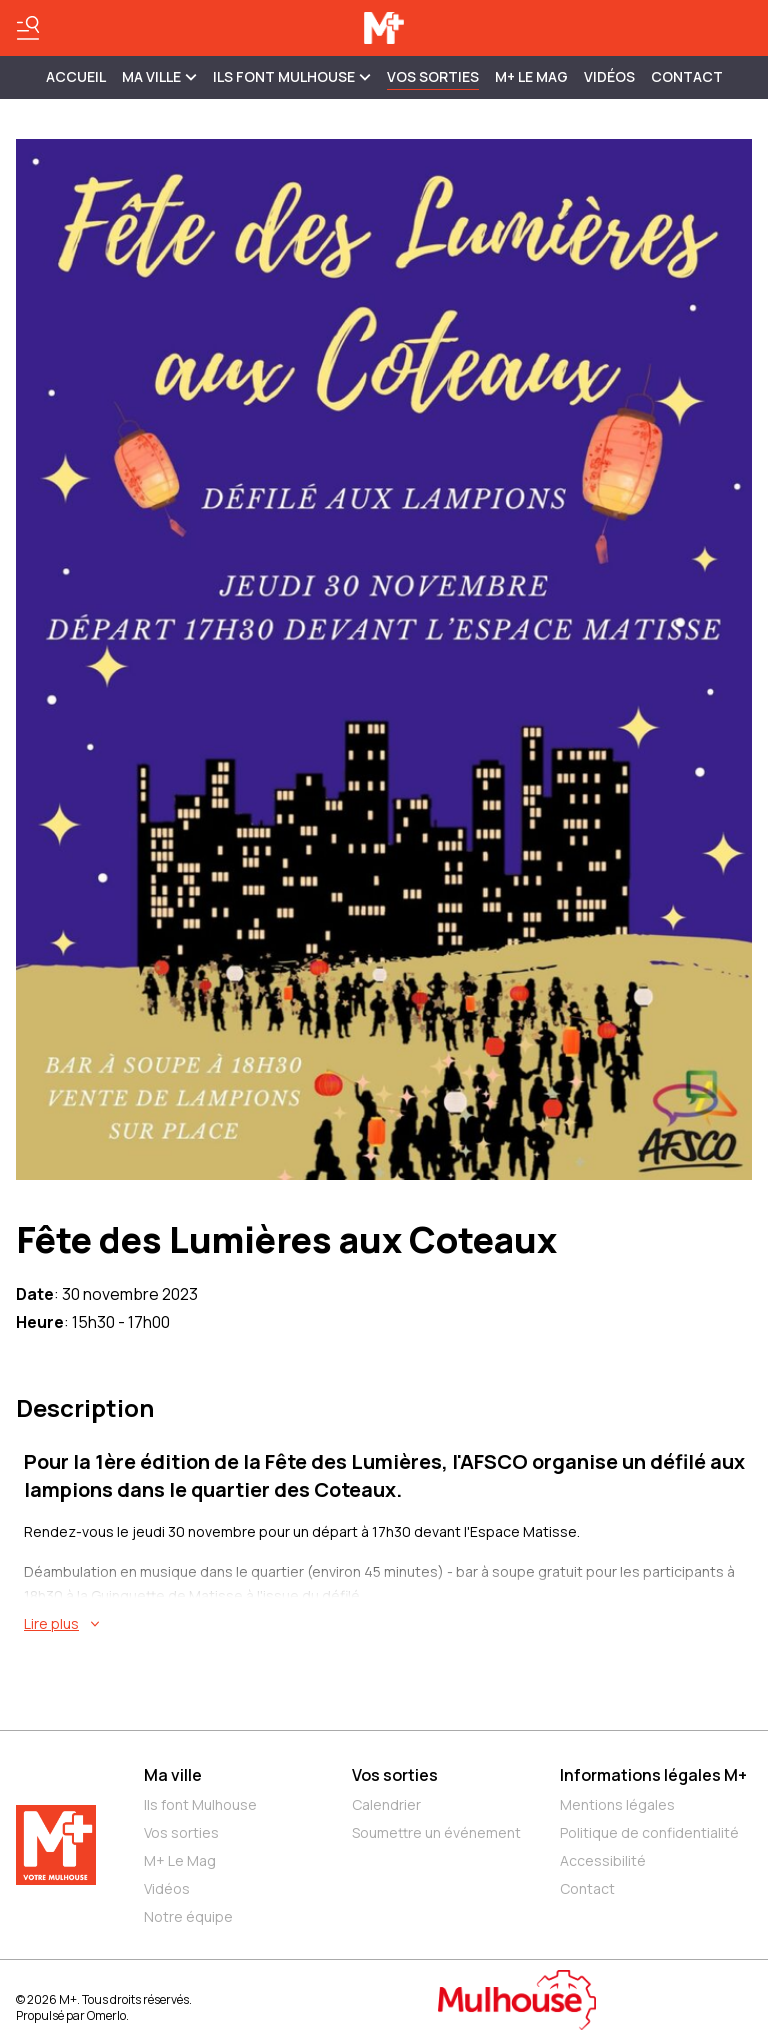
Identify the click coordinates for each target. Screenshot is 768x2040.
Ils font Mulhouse (200, 1804)
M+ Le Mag (531, 76)
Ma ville (173, 1775)
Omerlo (106, 2015)
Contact (687, 76)
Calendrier (386, 1804)
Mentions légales (617, 1804)
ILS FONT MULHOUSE (292, 76)
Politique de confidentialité (649, 1832)
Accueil (76, 76)
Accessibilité (603, 1860)
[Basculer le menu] (28, 28)
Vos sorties (433, 76)
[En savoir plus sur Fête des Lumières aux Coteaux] (388, 1624)
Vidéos (609, 76)
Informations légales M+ (653, 1775)
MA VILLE (159, 76)
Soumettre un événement (436, 1832)
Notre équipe (188, 1916)
